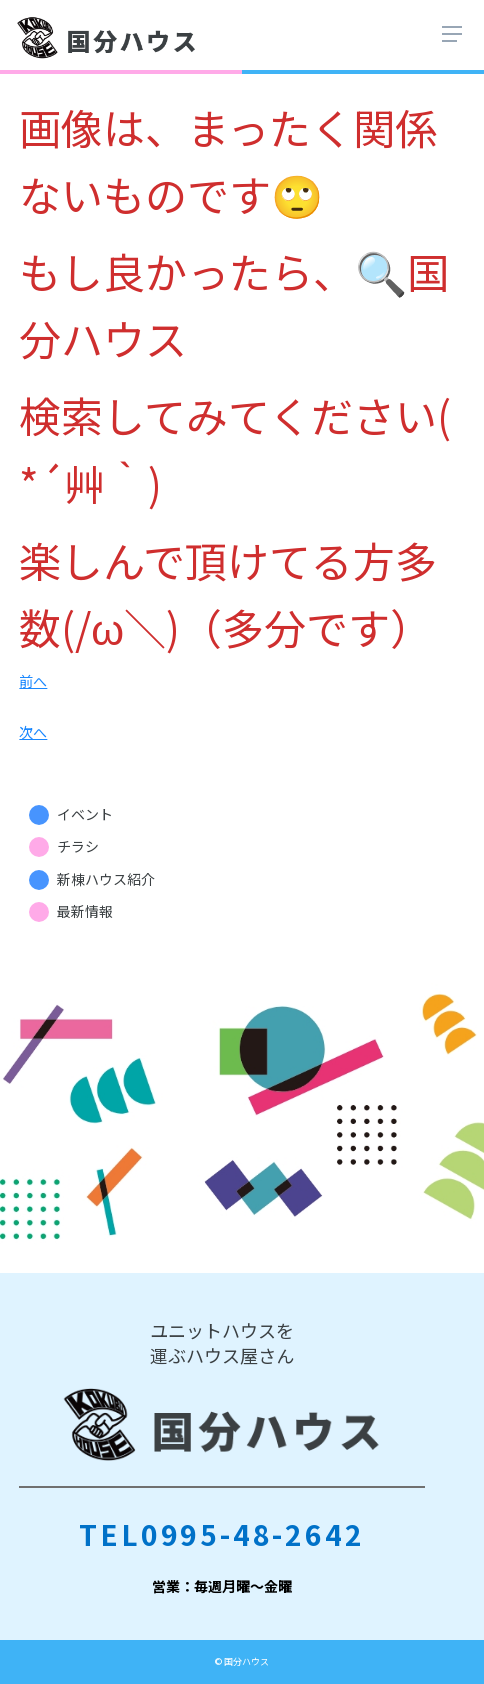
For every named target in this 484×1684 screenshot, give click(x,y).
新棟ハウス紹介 (106, 879)
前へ (33, 681)
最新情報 (85, 911)
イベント (85, 814)
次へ (33, 732)
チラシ (78, 846)
